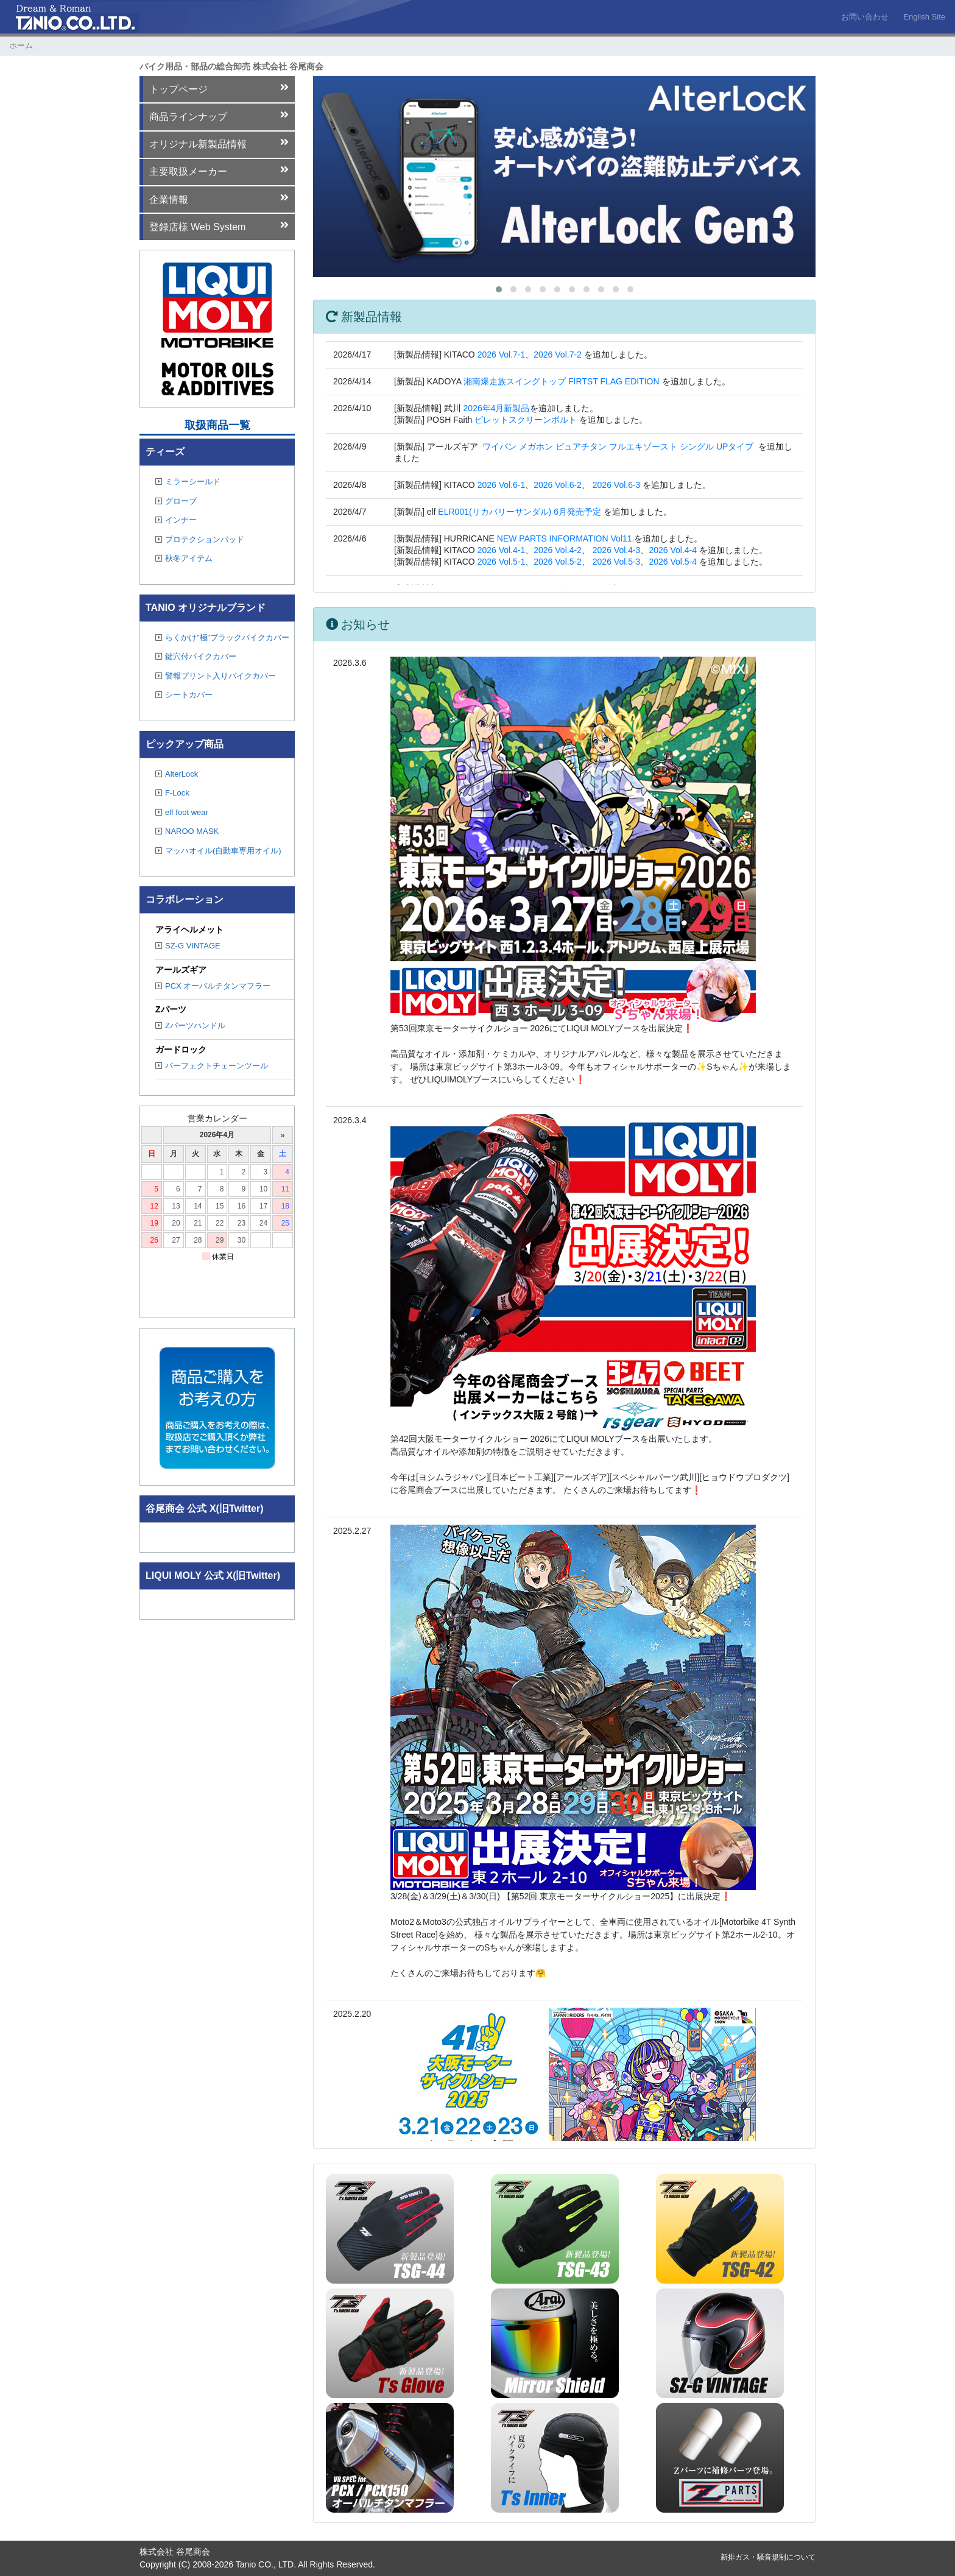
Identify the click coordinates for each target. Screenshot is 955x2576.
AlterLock (176, 773)
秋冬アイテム (184, 558)
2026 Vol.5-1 (501, 561)
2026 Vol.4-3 (617, 550)
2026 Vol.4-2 (558, 550)
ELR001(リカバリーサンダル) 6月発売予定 (519, 512)
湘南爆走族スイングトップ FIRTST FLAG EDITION (561, 381)
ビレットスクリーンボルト (525, 420)
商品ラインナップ (219, 116)
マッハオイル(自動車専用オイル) (218, 850)
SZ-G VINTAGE (187, 945)
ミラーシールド (187, 481)
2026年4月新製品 (496, 408)
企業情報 (219, 198)
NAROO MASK (187, 831)
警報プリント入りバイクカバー (215, 675)
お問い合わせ (865, 16)
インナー (176, 519)
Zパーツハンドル (190, 1025)
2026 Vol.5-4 (673, 561)
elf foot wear (181, 812)
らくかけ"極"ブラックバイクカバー (222, 637)
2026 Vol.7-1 (501, 354)
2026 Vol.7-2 (558, 354)
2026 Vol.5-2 (558, 561)
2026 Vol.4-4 (673, 550)
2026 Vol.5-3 (617, 561)
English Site (924, 16)
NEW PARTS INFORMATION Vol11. (566, 538)
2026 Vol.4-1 (501, 550)
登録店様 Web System (219, 226)
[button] (499, 289)
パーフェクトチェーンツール (211, 1065)
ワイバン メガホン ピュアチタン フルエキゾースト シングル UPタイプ (617, 446)
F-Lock (172, 792)
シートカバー (184, 694)
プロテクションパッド (199, 539)
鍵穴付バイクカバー (195, 656)
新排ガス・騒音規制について (768, 2557)
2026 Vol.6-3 (617, 485)
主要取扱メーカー (219, 170)
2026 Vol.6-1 (501, 485)
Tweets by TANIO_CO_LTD (196, 1534)
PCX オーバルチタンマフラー (212, 985)
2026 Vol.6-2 (558, 485)
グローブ (176, 501)
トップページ (219, 88)
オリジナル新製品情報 (219, 143)
